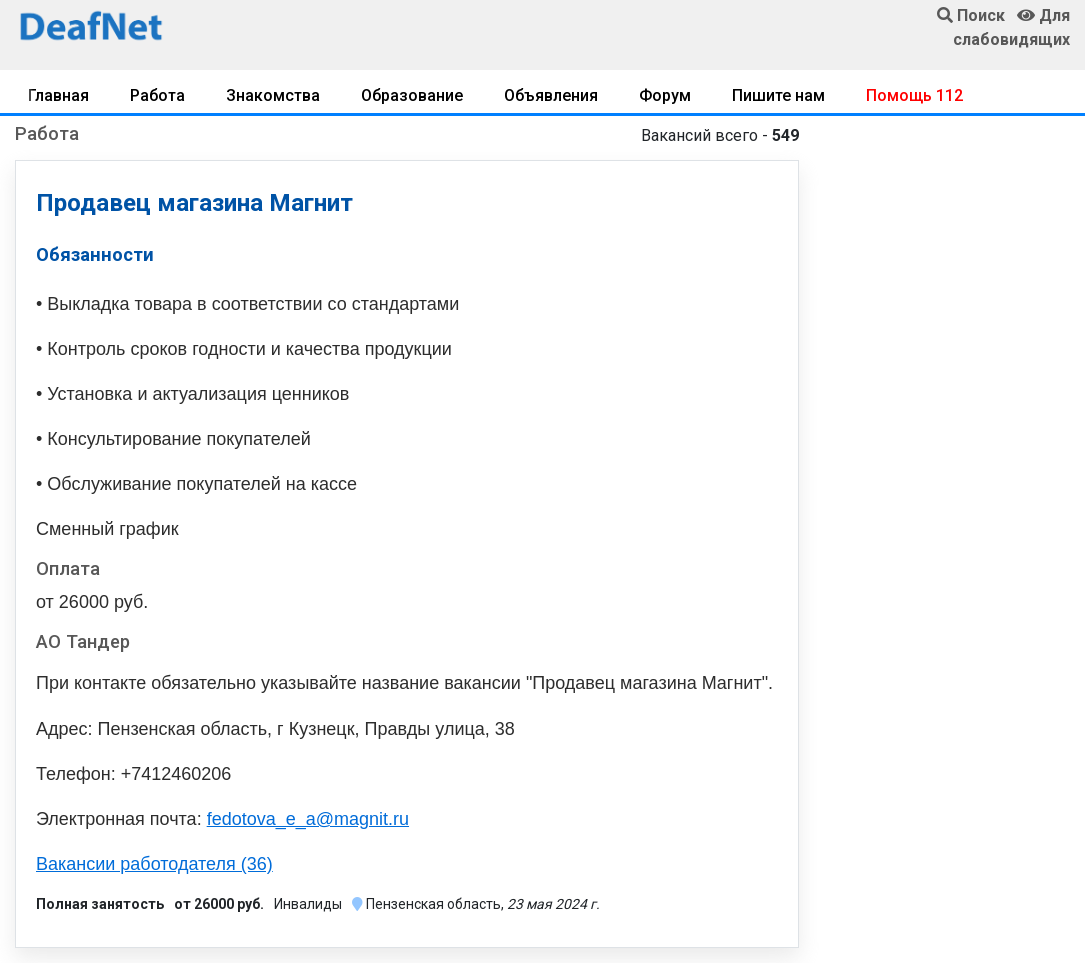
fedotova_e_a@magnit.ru (308, 819)
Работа (157, 95)
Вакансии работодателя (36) (154, 864)
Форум (665, 95)
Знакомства (273, 95)
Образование (412, 95)
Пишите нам (778, 95)
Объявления (551, 95)
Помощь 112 (914, 95)
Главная (58, 95)
